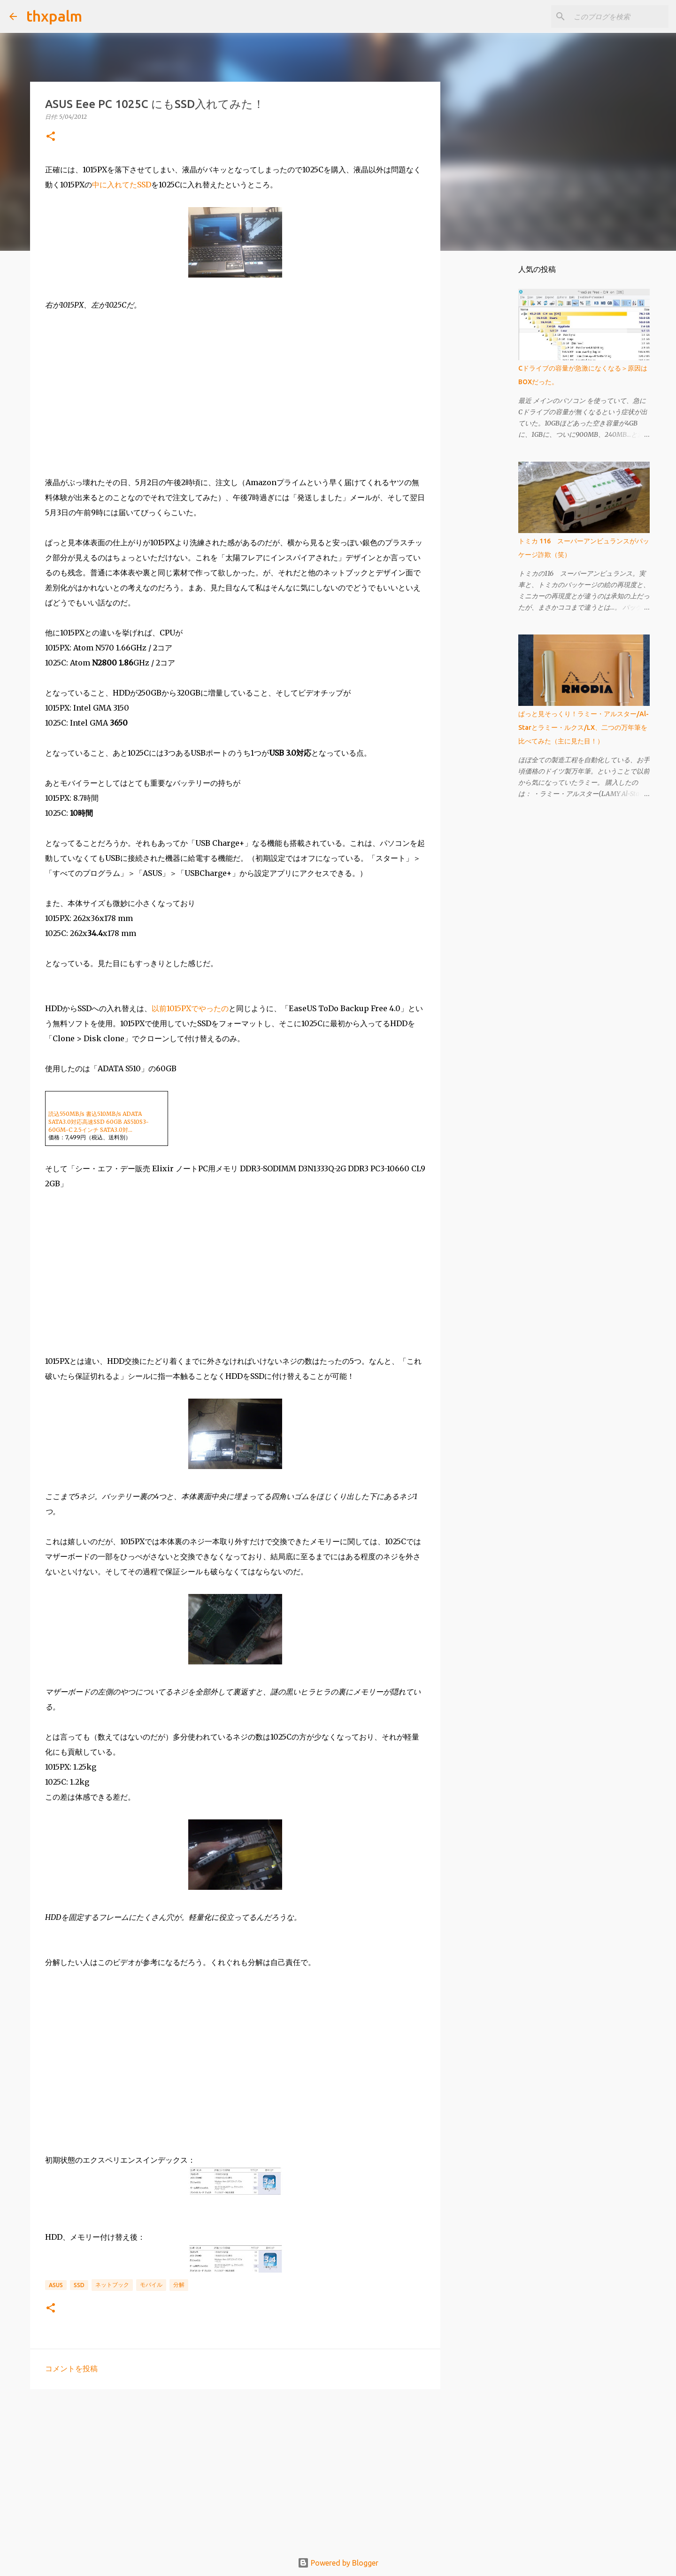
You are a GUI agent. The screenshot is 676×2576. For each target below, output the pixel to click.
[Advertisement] (235, 2469)
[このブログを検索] (619, 16)
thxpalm (54, 16)
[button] (50, 137)
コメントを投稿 (71, 2368)
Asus (56, 2285)
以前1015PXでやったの (190, 1008)
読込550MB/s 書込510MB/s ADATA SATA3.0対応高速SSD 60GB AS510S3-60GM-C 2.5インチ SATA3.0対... (98, 1121)
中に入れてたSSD (121, 184)
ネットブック (112, 2285)
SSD (79, 2285)
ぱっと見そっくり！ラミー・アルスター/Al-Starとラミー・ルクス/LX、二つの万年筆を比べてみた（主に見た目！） (583, 727)
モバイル (151, 2285)
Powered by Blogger (338, 2563)
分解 (178, 2285)
